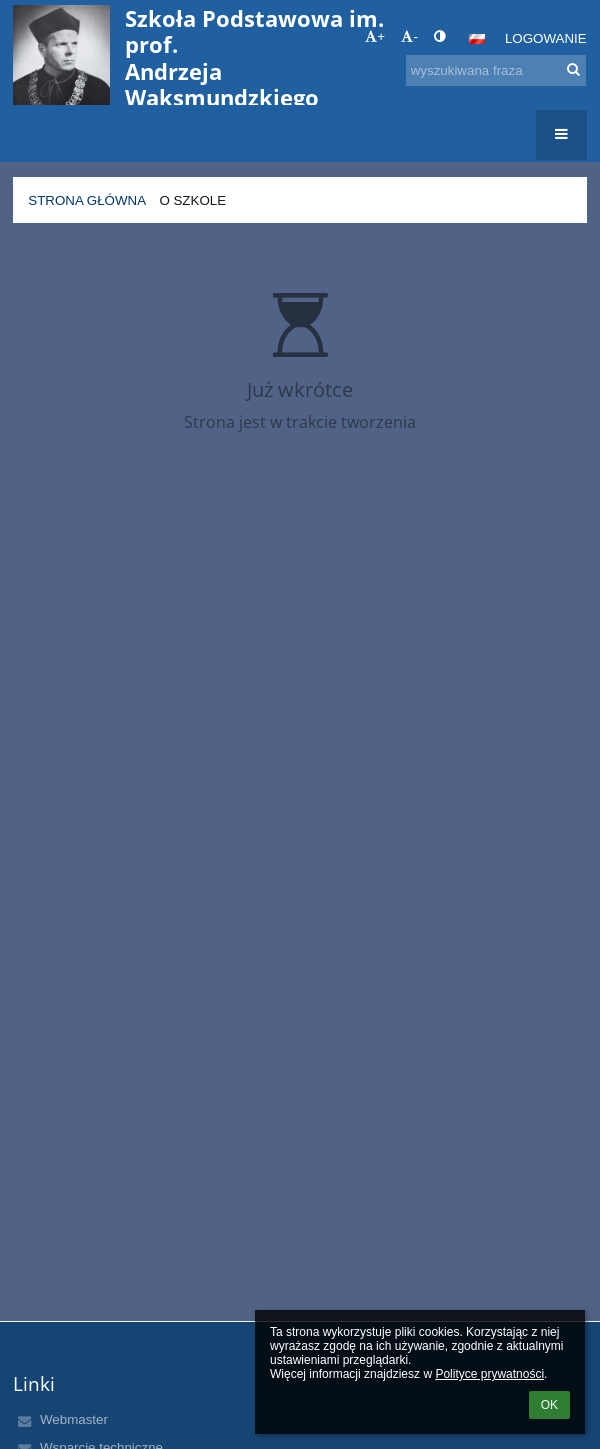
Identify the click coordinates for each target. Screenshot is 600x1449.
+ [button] (375, 36)
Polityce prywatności (489, 1374)
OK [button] (549, 1405)
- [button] (409, 36)
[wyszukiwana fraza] (496, 70)
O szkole (192, 200)
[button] (477, 39)
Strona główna (87, 200)
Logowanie (546, 38)
